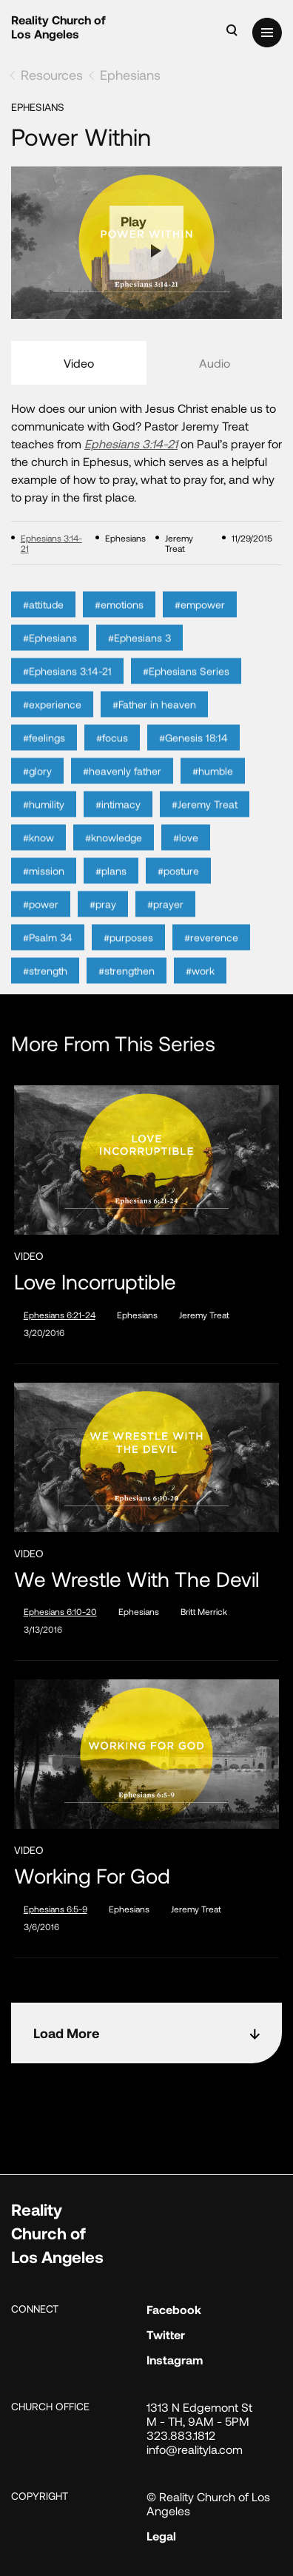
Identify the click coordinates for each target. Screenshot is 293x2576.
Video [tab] (79, 363)
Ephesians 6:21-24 (59, 1314)
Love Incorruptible (95, 1282)
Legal (161, 2536)
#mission (43, 887)
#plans (111, 887)
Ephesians (130, 75)
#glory (37, 787)
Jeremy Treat (204, 1314)
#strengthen (126, 987)
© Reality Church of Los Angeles (208, 2503)
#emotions (119, 621)
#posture (178, 887)
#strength (45, 987)
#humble (212, 787)
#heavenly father (122, 787)
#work (200, 987)
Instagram (174, 2360)
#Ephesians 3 (139, 654)
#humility (43, 821)
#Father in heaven (154, 721)
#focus (112, 754)
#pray (103, 920)
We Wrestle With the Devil (136, 1579)
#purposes (128, 954)
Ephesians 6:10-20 (60, 1611)
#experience (52, 721)
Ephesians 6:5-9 (55, 1909)
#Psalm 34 (48, 954)
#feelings (44, 754)
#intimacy (118, 821)
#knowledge (113, 854)
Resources (52, 75)
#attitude (43, 621)
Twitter (165, 2334)
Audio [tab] (214, 363)
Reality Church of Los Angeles (58, 27)
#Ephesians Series (186, 687)
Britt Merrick (204, 1611)
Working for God (92, 1876)
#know (38, 854)
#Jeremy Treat (205, 821)
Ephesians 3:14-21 (131, 443)
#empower (200, 621)
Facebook (173, 2309)
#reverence (211, 954)
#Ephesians (50, 654)
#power (40, 920)
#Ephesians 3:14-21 (67, 687)
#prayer (165, 920)
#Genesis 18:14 (193, 754)
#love (185, 854)
